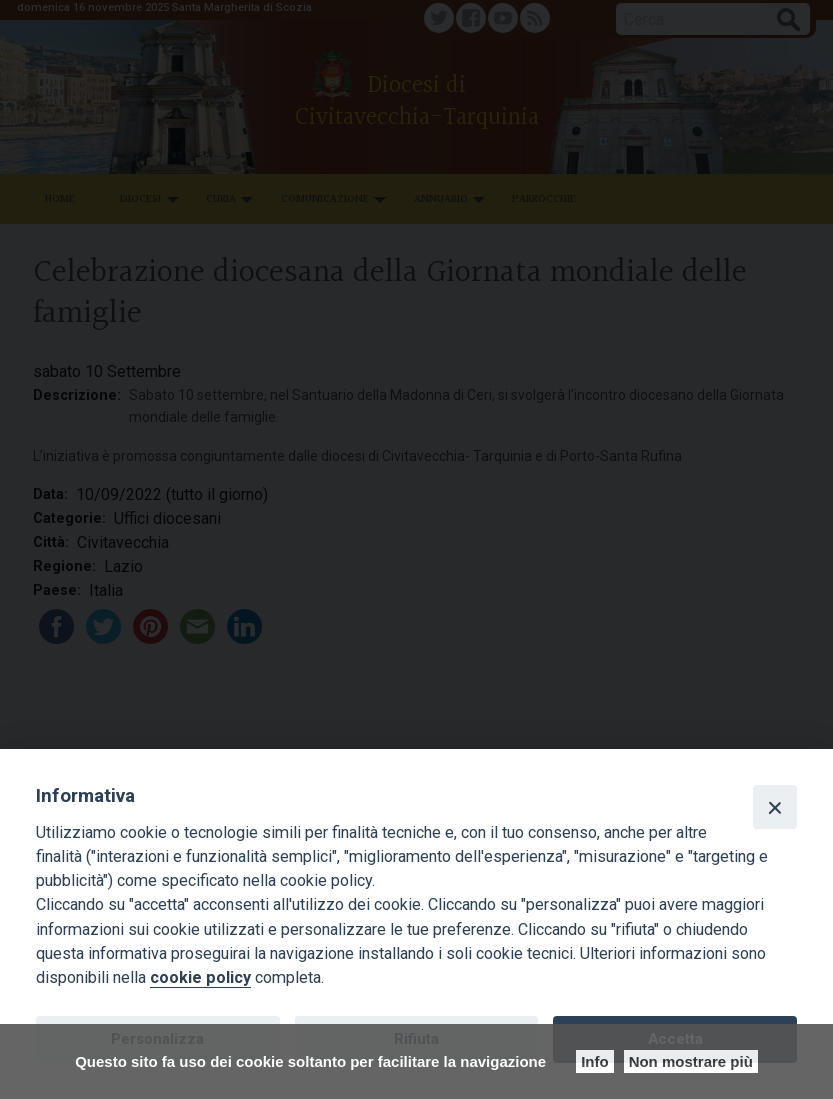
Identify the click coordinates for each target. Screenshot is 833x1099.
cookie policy (200, 977)
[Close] (775, 807)
